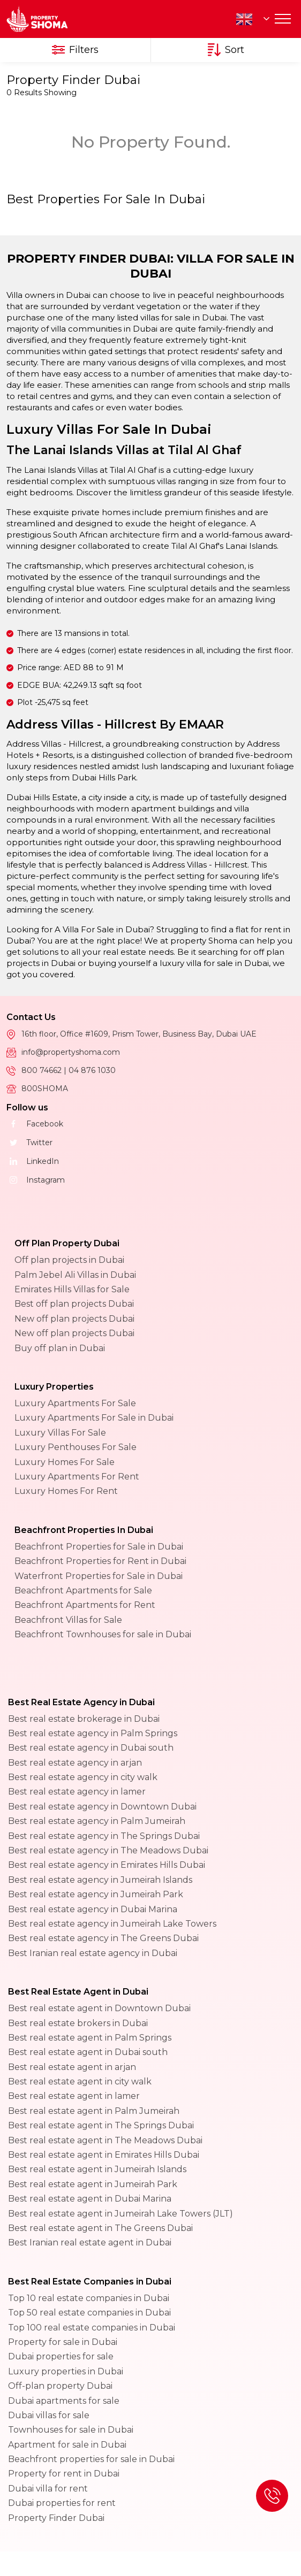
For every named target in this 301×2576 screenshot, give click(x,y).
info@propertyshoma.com (70, 1052)
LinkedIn (32, 1161)
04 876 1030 (92, 1070)
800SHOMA (44, 1088)
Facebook (34, 1124)
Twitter (29, 1142)
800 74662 (42, 1070)
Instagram (35, 1180)
